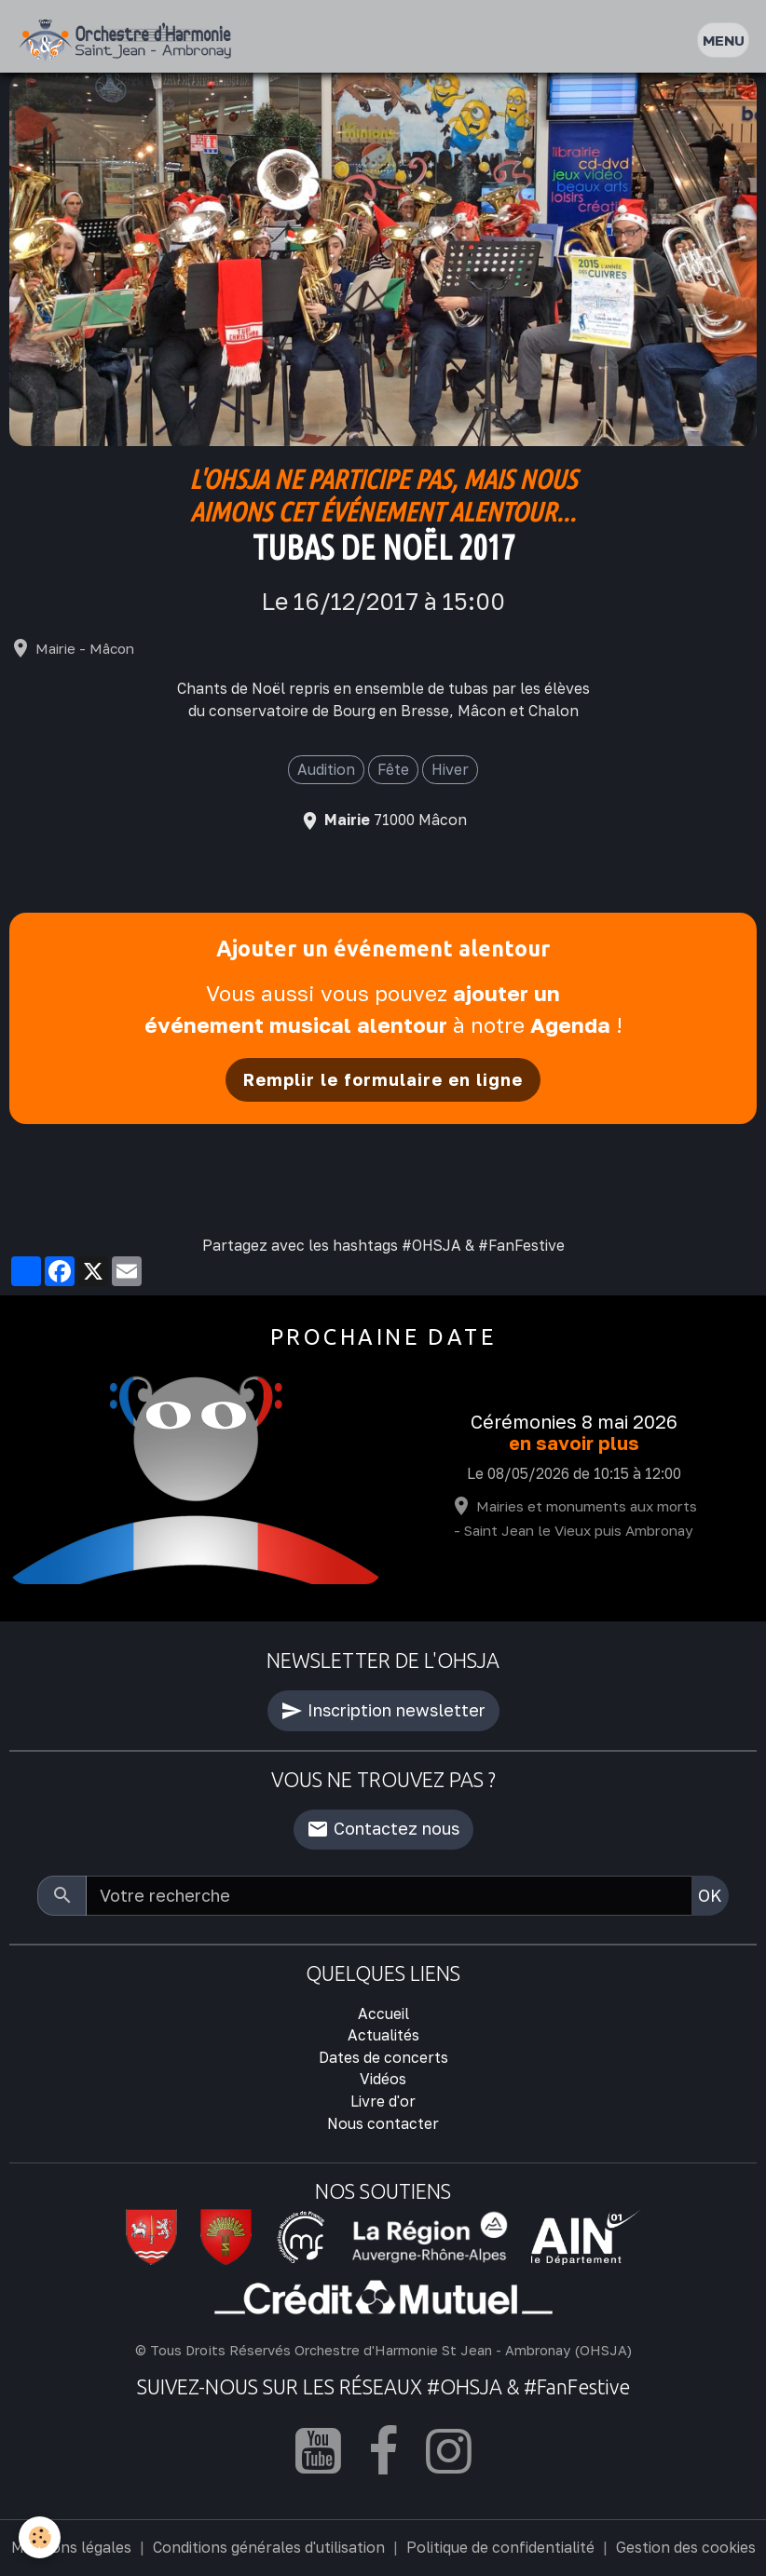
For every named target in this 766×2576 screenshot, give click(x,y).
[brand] (129, 40)
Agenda (570, 1024)
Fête (393, 769)
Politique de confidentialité (500, 2547)
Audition (326, 769)
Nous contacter (383, 2123)
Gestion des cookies (686, 2547)
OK (710, 1895)
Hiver (450, 769)
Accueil (383, 2013)
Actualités (383, 2035)
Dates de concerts (383, 2057)
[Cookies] (40, 2537)
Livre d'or (383, 2101)
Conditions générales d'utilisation (269, 2547)
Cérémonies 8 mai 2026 (574, 1421)
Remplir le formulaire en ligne (383, 1079)
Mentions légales (71, 2547)
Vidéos (383, 2078)
